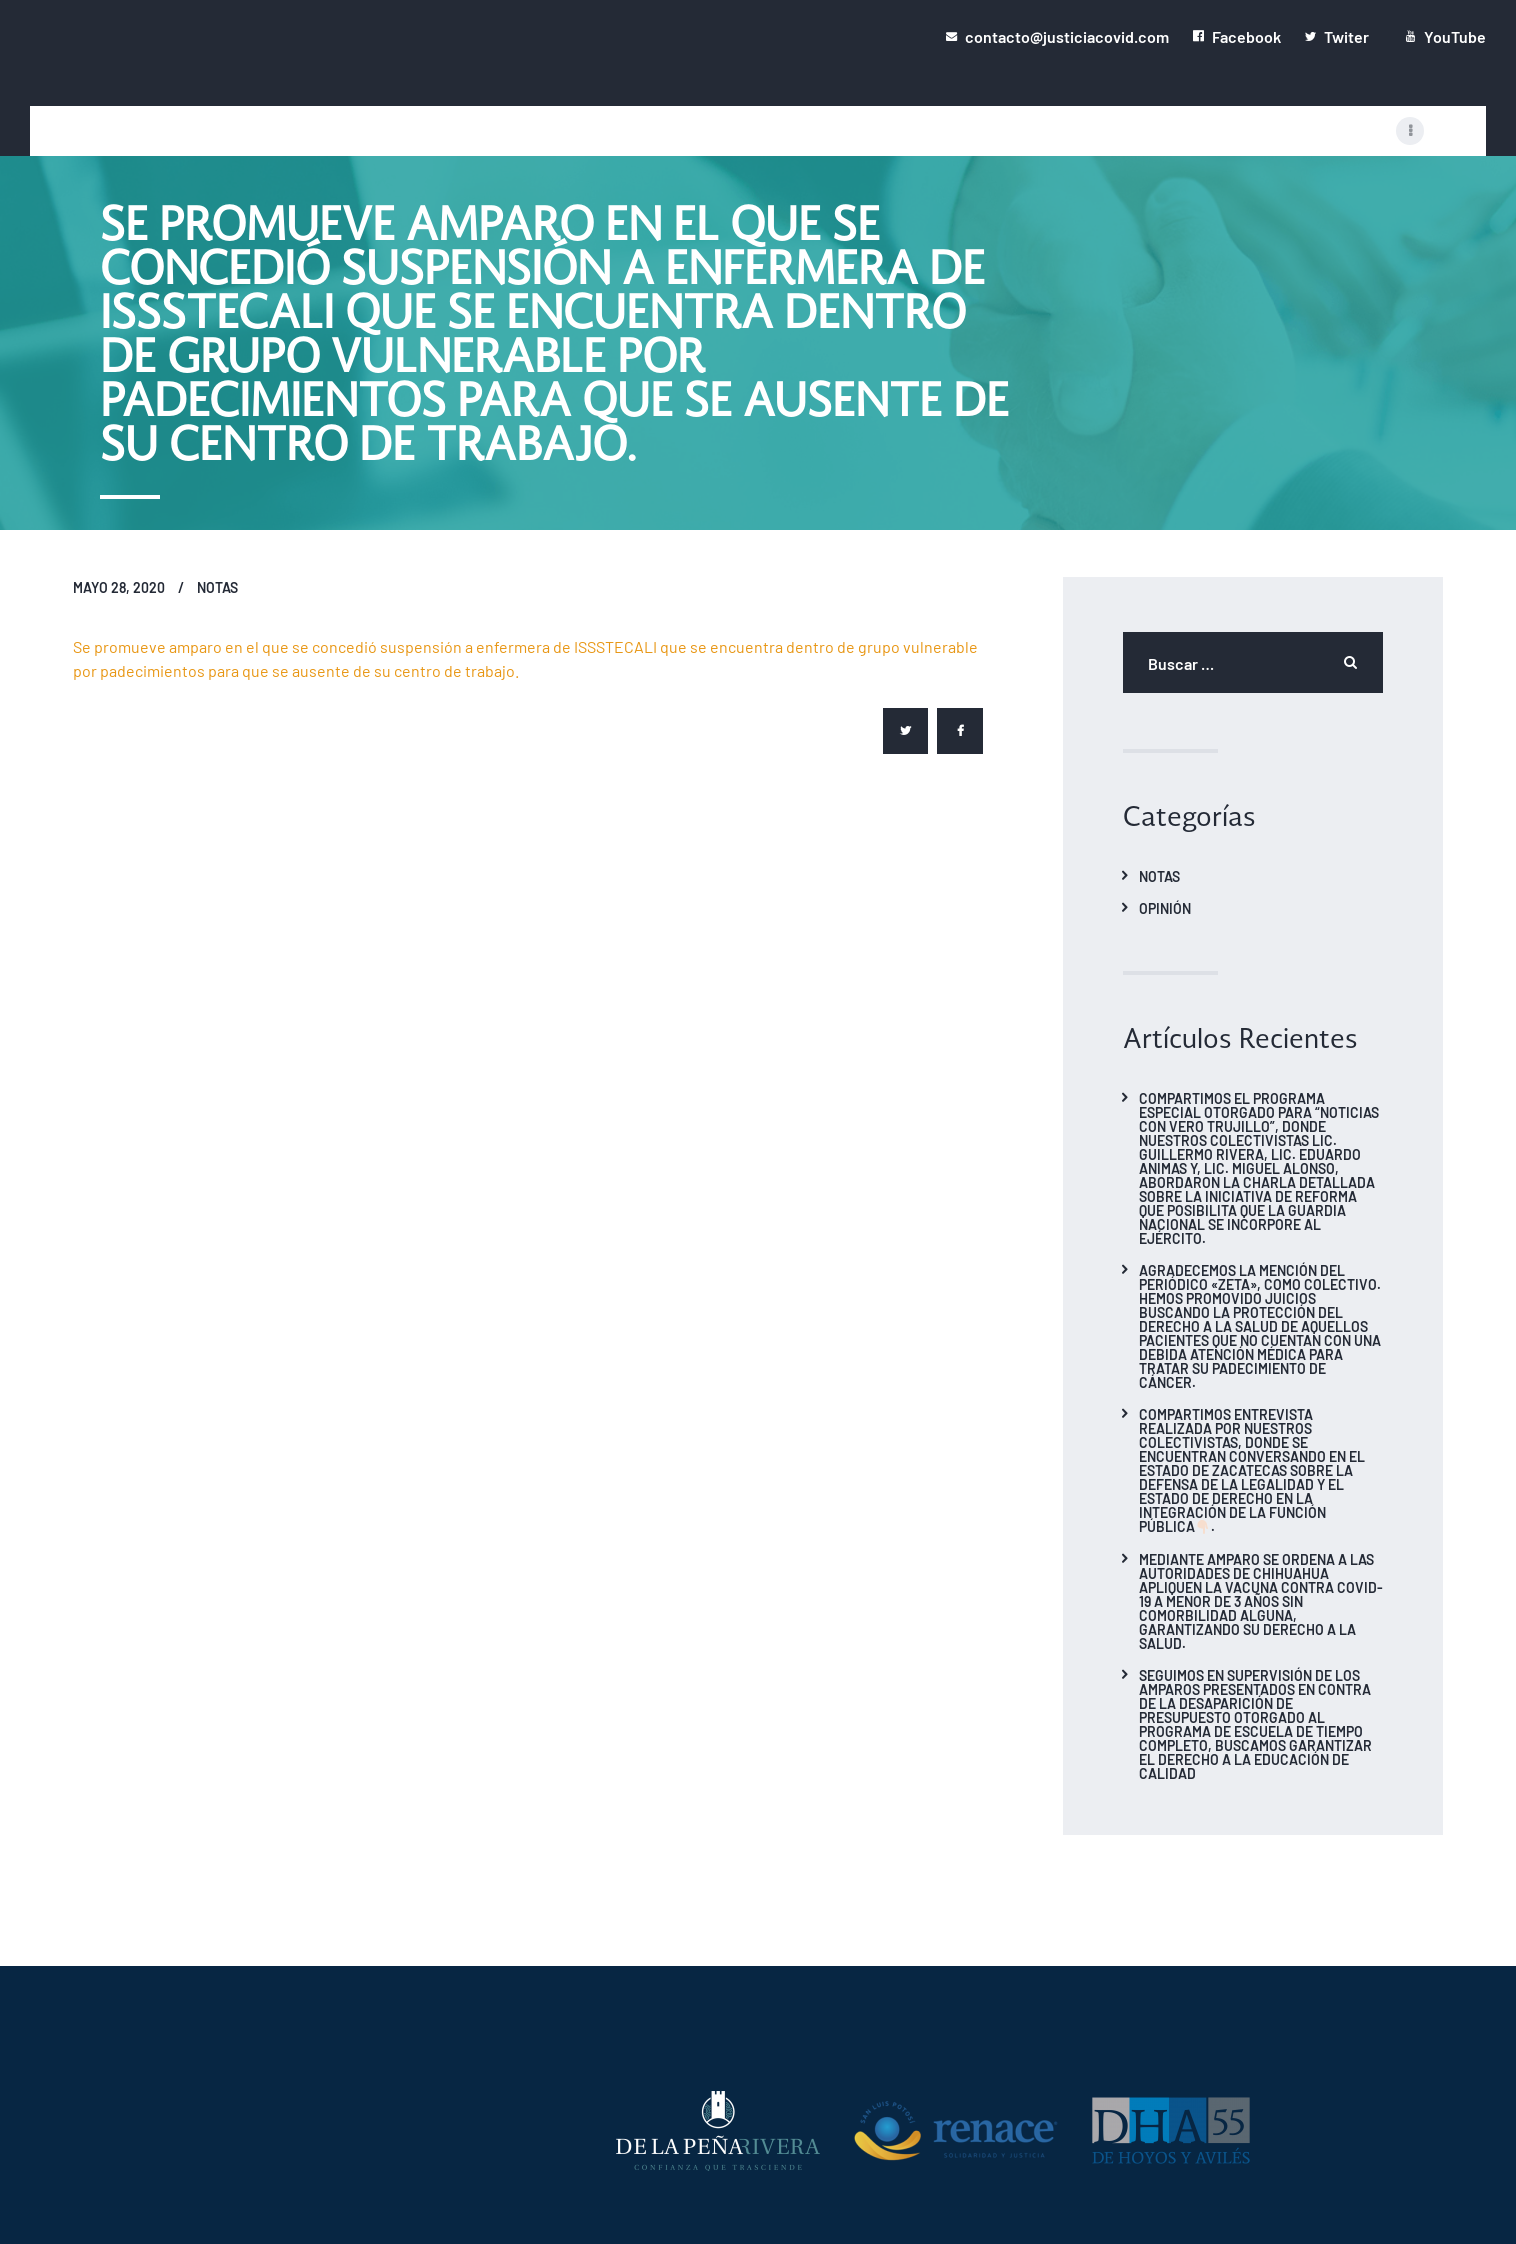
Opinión (1165, 908)
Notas (217, 587)
